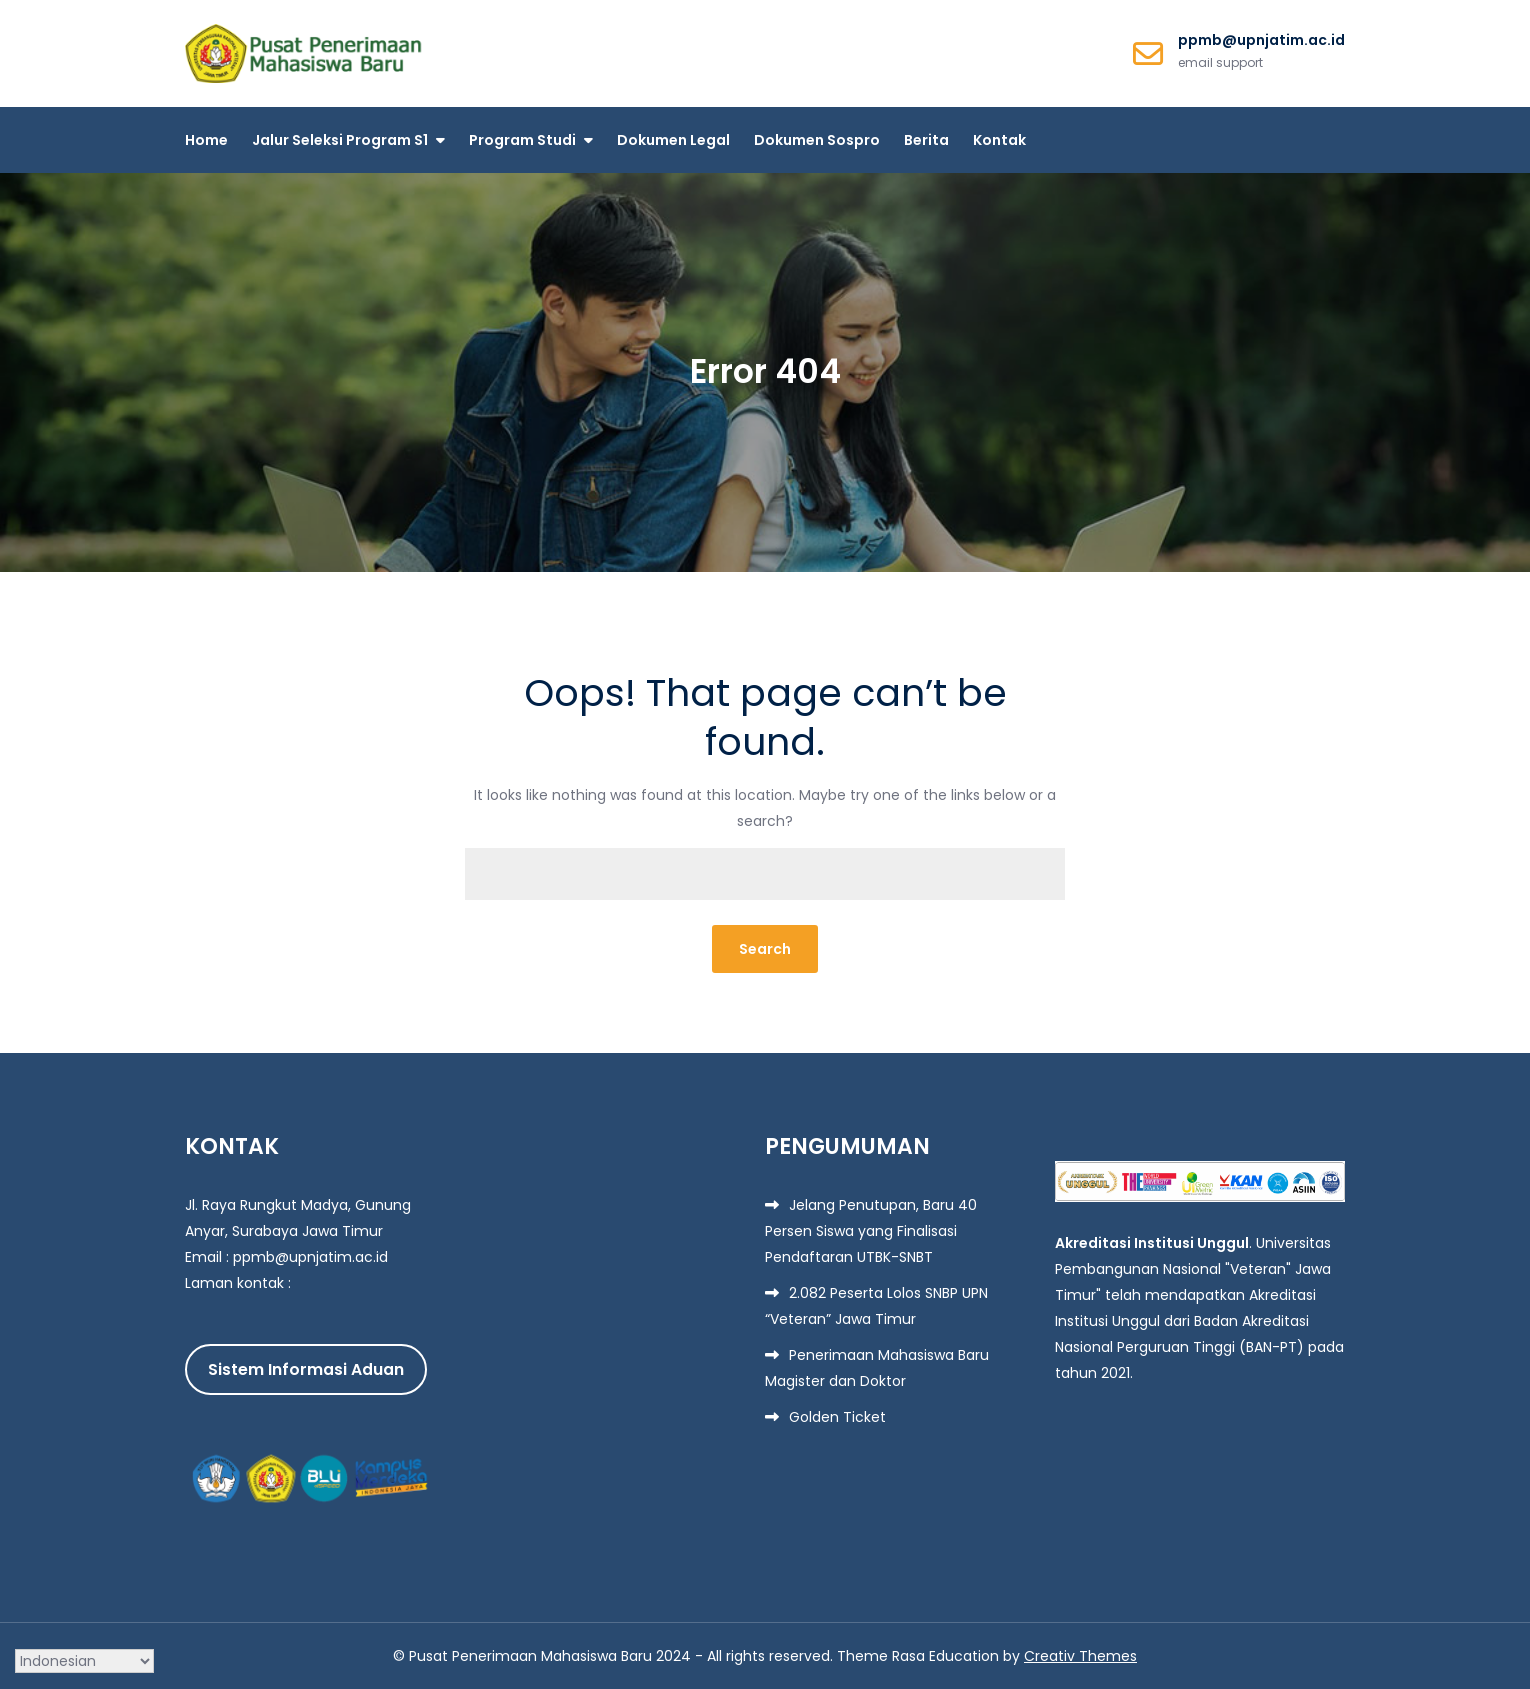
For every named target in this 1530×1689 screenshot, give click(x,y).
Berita (926, 140)
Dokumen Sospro (817, 140)
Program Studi (522, 140)
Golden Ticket (837, 1417)
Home (206, 140)
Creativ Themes (1080, 1656)
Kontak (999, 140)
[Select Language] (84, 1661)
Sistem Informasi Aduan (306, 1369)
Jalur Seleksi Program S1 (340, 140)
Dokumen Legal (673, 140)
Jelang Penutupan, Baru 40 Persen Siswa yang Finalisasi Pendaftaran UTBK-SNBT (871, 1231)
